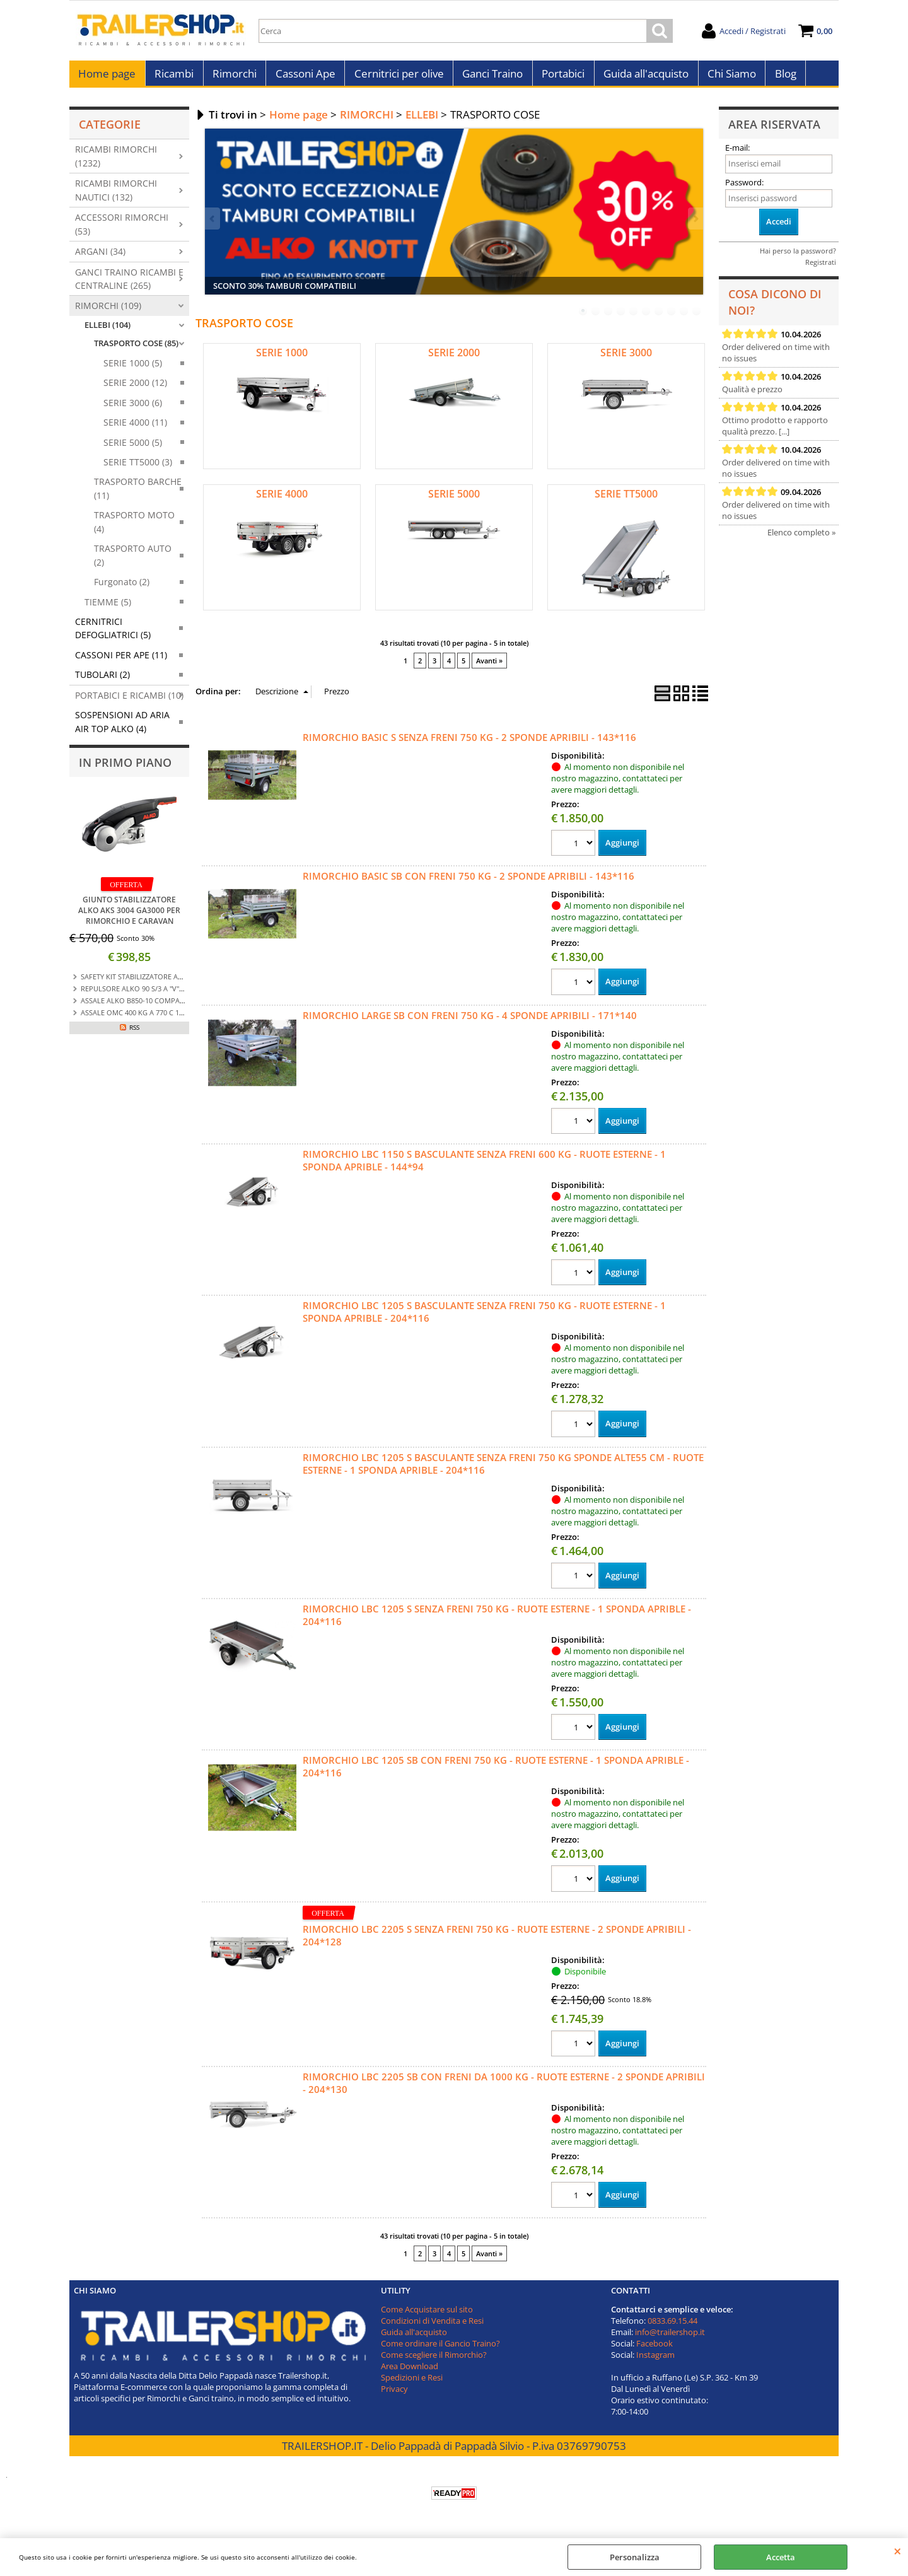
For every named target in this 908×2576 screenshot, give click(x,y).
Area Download (409, 2373)
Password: (744, 188)
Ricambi (173, 77)
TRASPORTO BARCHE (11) (138, 495)
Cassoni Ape (304, 77)
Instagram (655, 2362)
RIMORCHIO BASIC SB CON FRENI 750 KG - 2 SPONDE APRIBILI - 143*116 (468, 883)
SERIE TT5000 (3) (137, 468)
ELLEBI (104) (107, 331)
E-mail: (737, 154)
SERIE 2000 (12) (135, 389)
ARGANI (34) (100, 258)
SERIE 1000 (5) (132, 369)
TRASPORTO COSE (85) (136, 350)
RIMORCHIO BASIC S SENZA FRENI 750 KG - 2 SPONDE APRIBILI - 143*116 (469, 743)
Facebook (654, 2351)
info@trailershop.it (670, 2339)
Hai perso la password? (798, 257)
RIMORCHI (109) (108, 312)
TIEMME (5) (107, 608)
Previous (213, 224)
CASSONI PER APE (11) (121, 661)
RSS (134, 1034)
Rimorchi (233, 77)
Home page (107, 77)
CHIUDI (897, 2550)
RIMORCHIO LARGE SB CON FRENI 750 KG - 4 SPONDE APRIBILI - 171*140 (470, 1021)
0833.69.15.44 (672, 2328)
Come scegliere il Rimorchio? (434, 2362)
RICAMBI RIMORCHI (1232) (116, 162)
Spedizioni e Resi (412, 2385)
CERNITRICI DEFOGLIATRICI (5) (113, 634)
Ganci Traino (490, 77)
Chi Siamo (727, 77)
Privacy (394, 2396)
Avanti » (489, 667)
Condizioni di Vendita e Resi (432, 2328)
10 (696, 317)
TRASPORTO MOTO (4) (134, 528)
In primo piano (125, 768)
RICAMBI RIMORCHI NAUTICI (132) (116, 196)
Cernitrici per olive (396, 77)
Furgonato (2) (121, 588)
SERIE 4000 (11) (135, 428)
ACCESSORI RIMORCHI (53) (121, 230)
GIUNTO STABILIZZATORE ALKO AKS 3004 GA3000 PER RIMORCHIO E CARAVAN (129, 917)
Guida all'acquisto (642, 77)
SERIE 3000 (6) (132, 409)
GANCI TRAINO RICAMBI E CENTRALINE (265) (129, 285)
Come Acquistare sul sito (427, 2316)
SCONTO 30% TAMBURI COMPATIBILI (284, 292)
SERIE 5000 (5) (132, 449)
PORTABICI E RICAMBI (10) (129, 702)
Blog (780, 77)
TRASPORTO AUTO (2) (133, 561)
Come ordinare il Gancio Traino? (440, 2351)
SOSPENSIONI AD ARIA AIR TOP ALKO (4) (122, 727)
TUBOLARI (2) (102, 681)
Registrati (820, 268)
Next (695, 224)
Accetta (780, 2557)
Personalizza (635, 2557)
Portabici (559, 77)
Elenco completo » (801, 538)
